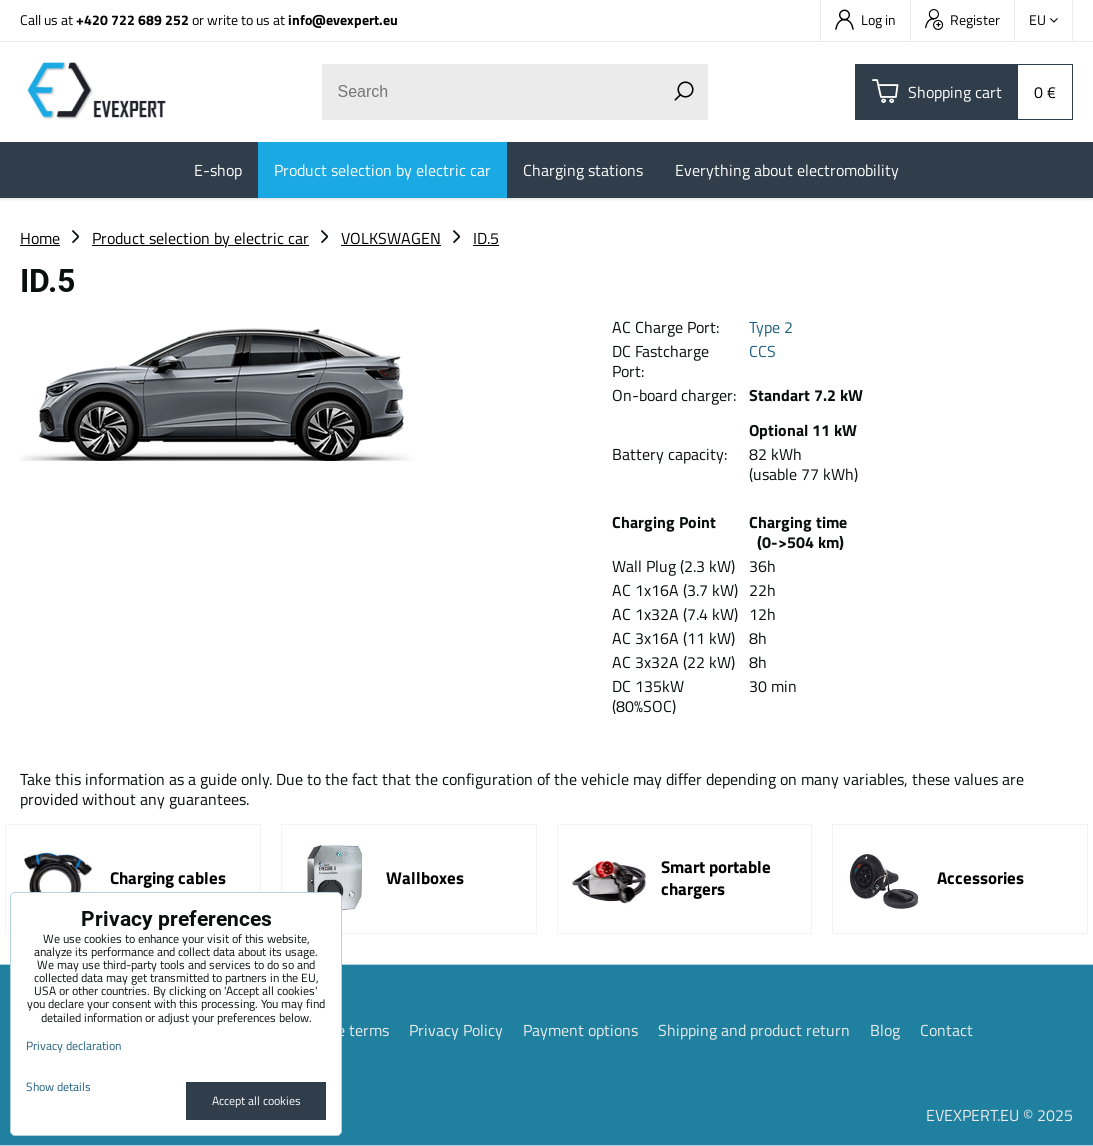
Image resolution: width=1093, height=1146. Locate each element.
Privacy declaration (73, 1045)
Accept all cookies (256, 1100)
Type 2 (771, 327)
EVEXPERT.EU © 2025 (999, 1115)
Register (962, 19)
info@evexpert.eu (343, 19)
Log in (865, 19)
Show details (58, 1086)
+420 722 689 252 (132, 19)
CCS (762, 351)
